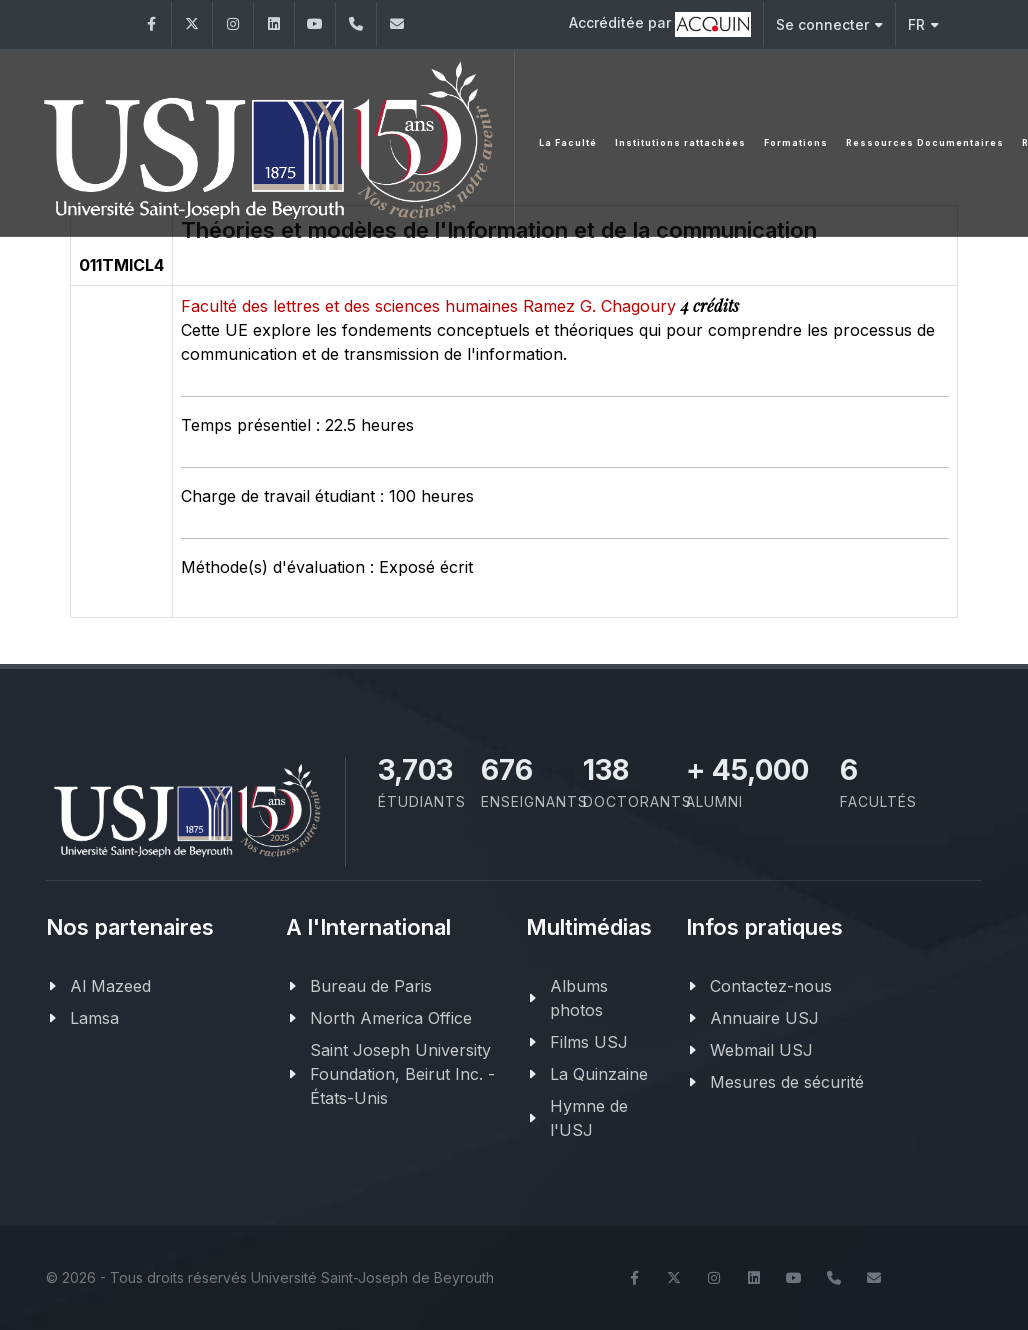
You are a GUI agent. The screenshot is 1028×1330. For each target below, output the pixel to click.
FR (923, 24)
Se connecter (829, 24)
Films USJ (589, 1042)
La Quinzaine (599, 1074)
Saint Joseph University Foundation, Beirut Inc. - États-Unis (402, 1074)
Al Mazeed (110, 986)
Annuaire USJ (764, 1018)
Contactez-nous (771, 986)
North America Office (391, 1018)
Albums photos (579, 998)
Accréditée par (660, 24)
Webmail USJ (761, 1050)
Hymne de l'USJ (589, 1118)
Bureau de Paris (371, 986)
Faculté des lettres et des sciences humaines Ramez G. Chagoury (431, 306)
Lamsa (94, 1018)
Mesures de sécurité (787, 1082)
